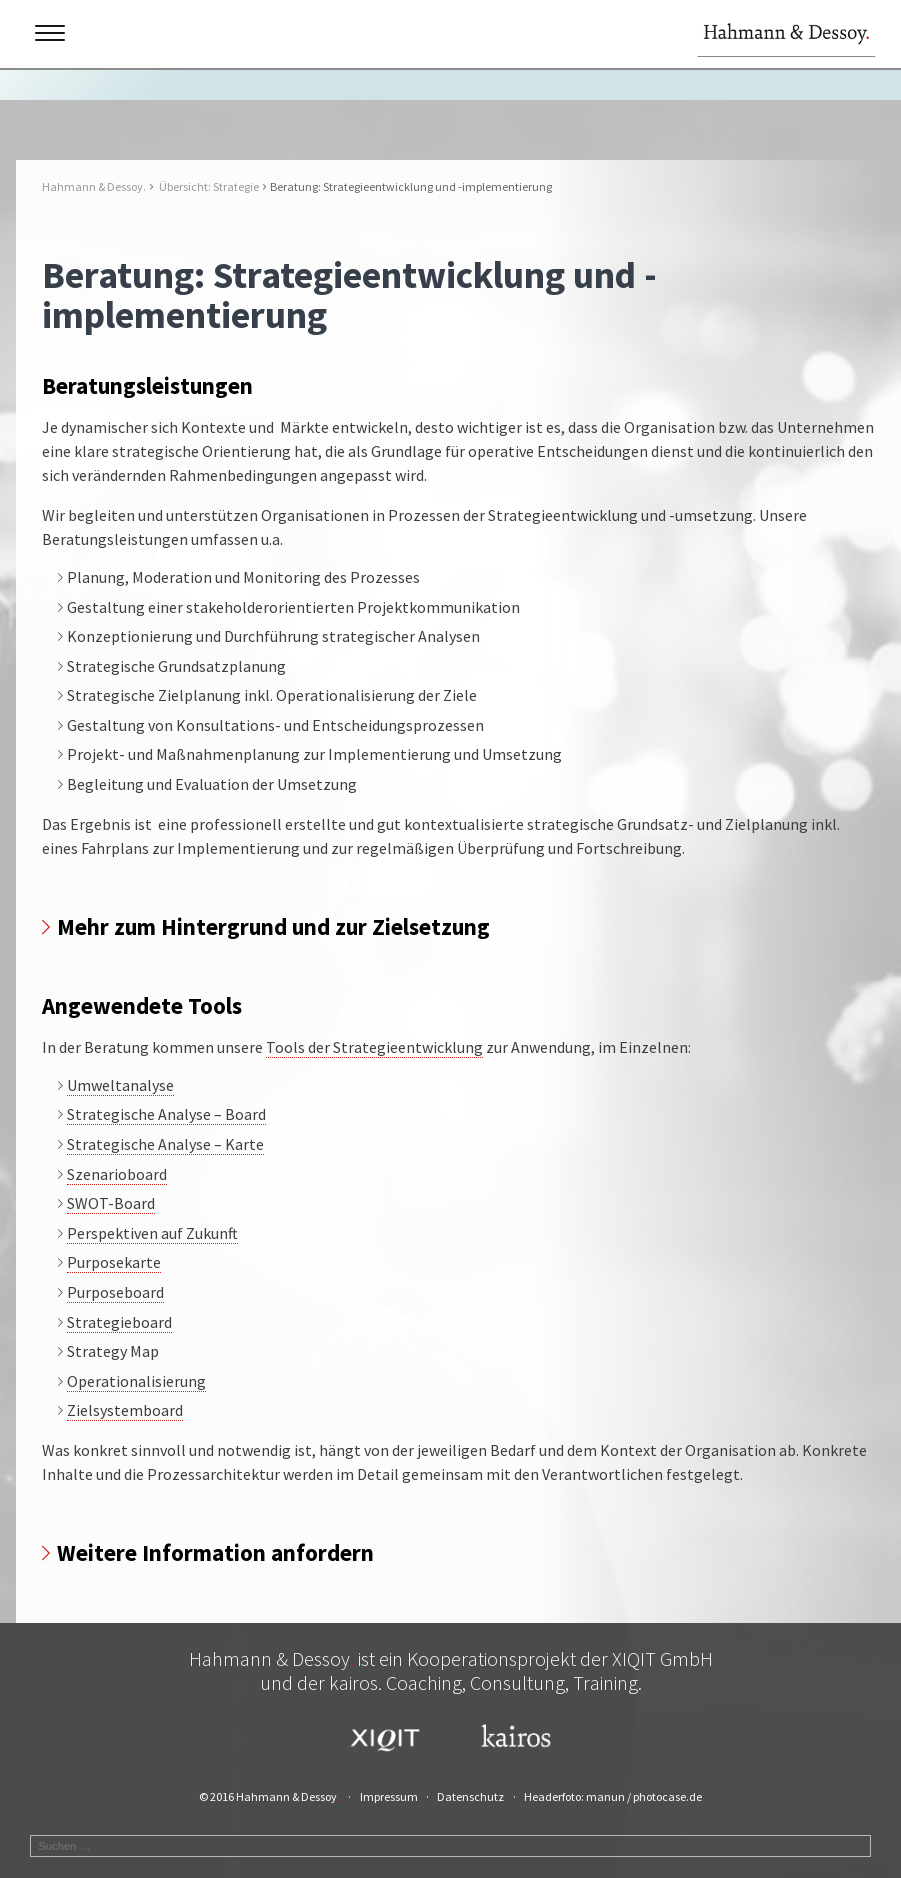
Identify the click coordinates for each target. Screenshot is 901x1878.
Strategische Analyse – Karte (165, 1144)
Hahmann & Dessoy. (94, 186)
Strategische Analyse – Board (166, 1114)
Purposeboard (115, 1292)
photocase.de (667, 1796)
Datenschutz (470, 1796)
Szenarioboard (117, 1174)
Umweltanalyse (120, 1085)
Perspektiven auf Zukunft (152, 1233)
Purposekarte (114, 1262)
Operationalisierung (136, 1381)
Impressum (389, 1796)
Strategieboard (119, 1322)
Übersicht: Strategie (209, 186)
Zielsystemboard (125, 1410)
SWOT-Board (111, 1203)
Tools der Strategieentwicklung (374, 1047)
